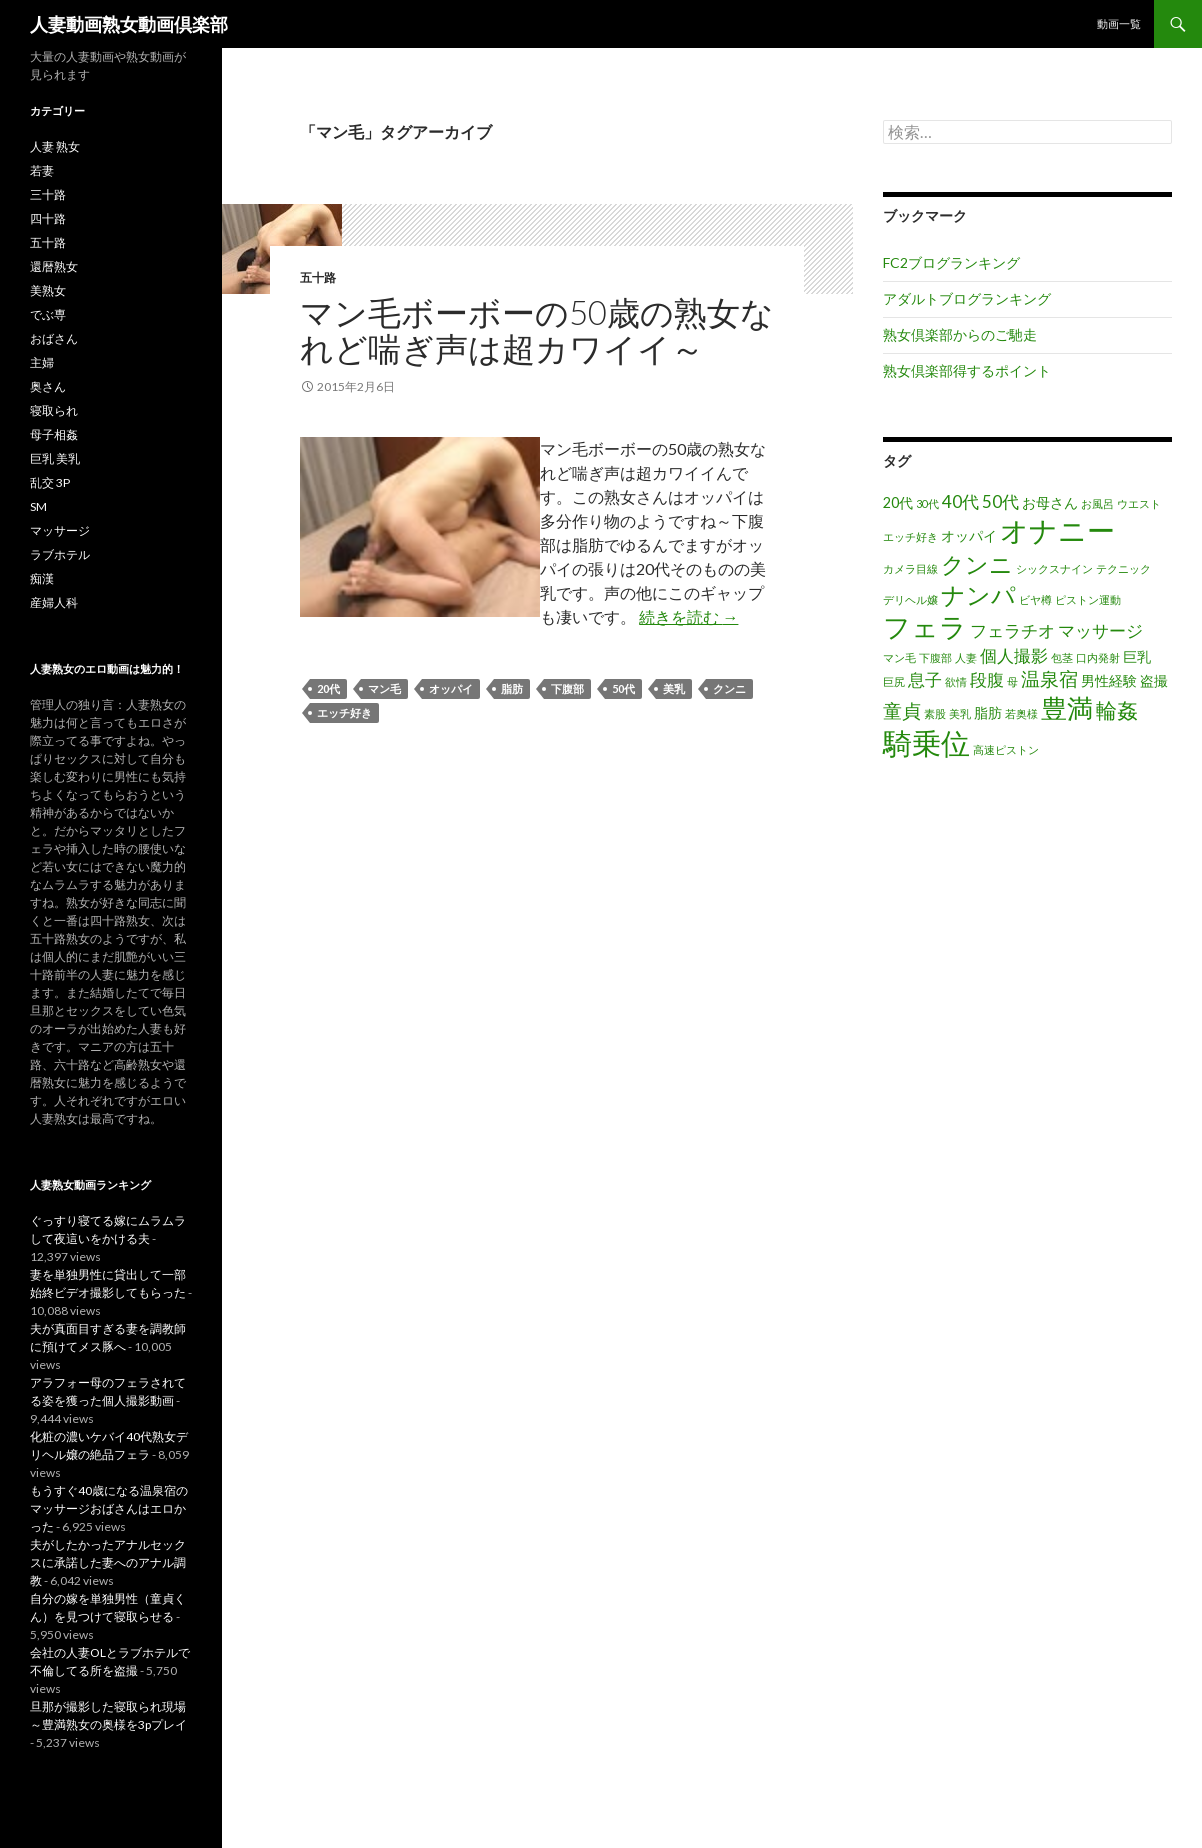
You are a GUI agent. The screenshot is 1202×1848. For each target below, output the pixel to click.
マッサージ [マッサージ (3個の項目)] (1100, 630)
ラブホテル (60, 554)
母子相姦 (54, 434)
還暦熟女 (54, 266)
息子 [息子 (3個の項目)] (925, 679)
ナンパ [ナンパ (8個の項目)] (978, 594)
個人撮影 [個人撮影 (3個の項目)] (1014, 655)
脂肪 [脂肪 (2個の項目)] (988, 712)
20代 (328, 688)
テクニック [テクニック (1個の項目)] (1123, 568)
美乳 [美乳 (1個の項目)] (960, 713)
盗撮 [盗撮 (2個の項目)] (1154, 680)
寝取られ (54, 410)
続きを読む (688, 616)
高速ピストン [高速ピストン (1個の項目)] (1006, 749)
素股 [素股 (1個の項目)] (935, 713)
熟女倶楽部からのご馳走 (960, 334)
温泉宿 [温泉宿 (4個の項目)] (1049, 678)
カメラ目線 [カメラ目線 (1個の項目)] (910, 568)
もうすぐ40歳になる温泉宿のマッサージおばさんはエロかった (109, 1508)
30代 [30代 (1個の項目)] (927, 503)
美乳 (674, 688)
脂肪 (512, 688)
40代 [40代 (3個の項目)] (960, 501)
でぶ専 (48, 314)
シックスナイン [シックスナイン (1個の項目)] (1054, 568)
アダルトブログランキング (967, 298)
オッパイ (451, 688)
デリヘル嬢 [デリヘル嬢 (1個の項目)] (910, 599)
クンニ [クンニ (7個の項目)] (977, 564)
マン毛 (384, 688)
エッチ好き (344, 712)
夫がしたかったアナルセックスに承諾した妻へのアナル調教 (108, 1562)
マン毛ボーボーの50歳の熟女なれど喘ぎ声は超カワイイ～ (537, 330)
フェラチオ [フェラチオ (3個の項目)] (1012, 630)
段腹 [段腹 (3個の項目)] (987, 679)
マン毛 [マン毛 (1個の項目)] (899, 657)
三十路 (48, 194)
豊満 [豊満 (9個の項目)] (1067, 708)
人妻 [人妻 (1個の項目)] (966, 657)
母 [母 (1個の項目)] (1012, 681)
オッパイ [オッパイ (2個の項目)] (969, 535)
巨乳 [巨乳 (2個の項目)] (1137, 656)
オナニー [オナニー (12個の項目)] (1057, 530)
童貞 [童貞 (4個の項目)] (902, 710)
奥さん (48, 386)
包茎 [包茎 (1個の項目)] (1062, 657)
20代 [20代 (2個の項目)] (898, 502)
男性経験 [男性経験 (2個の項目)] (1109, 680)
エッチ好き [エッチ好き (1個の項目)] (910, 536)
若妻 (42, 170)
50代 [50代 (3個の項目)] (1000, 501)
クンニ (729, 688)
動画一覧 (1119, 23)
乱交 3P (50, 482)
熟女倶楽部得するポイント (967, 370)
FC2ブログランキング (951, 262)
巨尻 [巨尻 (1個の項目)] (894, 681)
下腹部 (567, 688)
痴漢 (42, 578)
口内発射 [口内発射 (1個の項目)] (1098, 657)
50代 (623, 688)
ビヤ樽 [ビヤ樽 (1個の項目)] (1035, 599)
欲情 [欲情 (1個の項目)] (956, 681)
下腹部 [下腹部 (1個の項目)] (935, 657)
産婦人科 (54, 602)
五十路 (318, 277)
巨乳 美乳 (55, 458)
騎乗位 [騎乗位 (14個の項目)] (926, 742)
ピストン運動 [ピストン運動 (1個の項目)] (1088, 599)
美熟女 (48, 290)
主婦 (42, 362)
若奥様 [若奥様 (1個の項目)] (1021, 713)
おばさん (54, 338)
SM (38, 506)
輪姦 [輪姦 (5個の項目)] (1117, 709)
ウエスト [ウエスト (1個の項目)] (1139, 503)
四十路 (48, 218)
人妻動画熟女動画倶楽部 (129, 24)
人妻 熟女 (55, 146)
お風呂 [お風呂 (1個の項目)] (1097, 503)
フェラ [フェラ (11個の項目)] (925, 626)
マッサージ (60, 530)
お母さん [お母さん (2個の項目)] (1050, 502)
